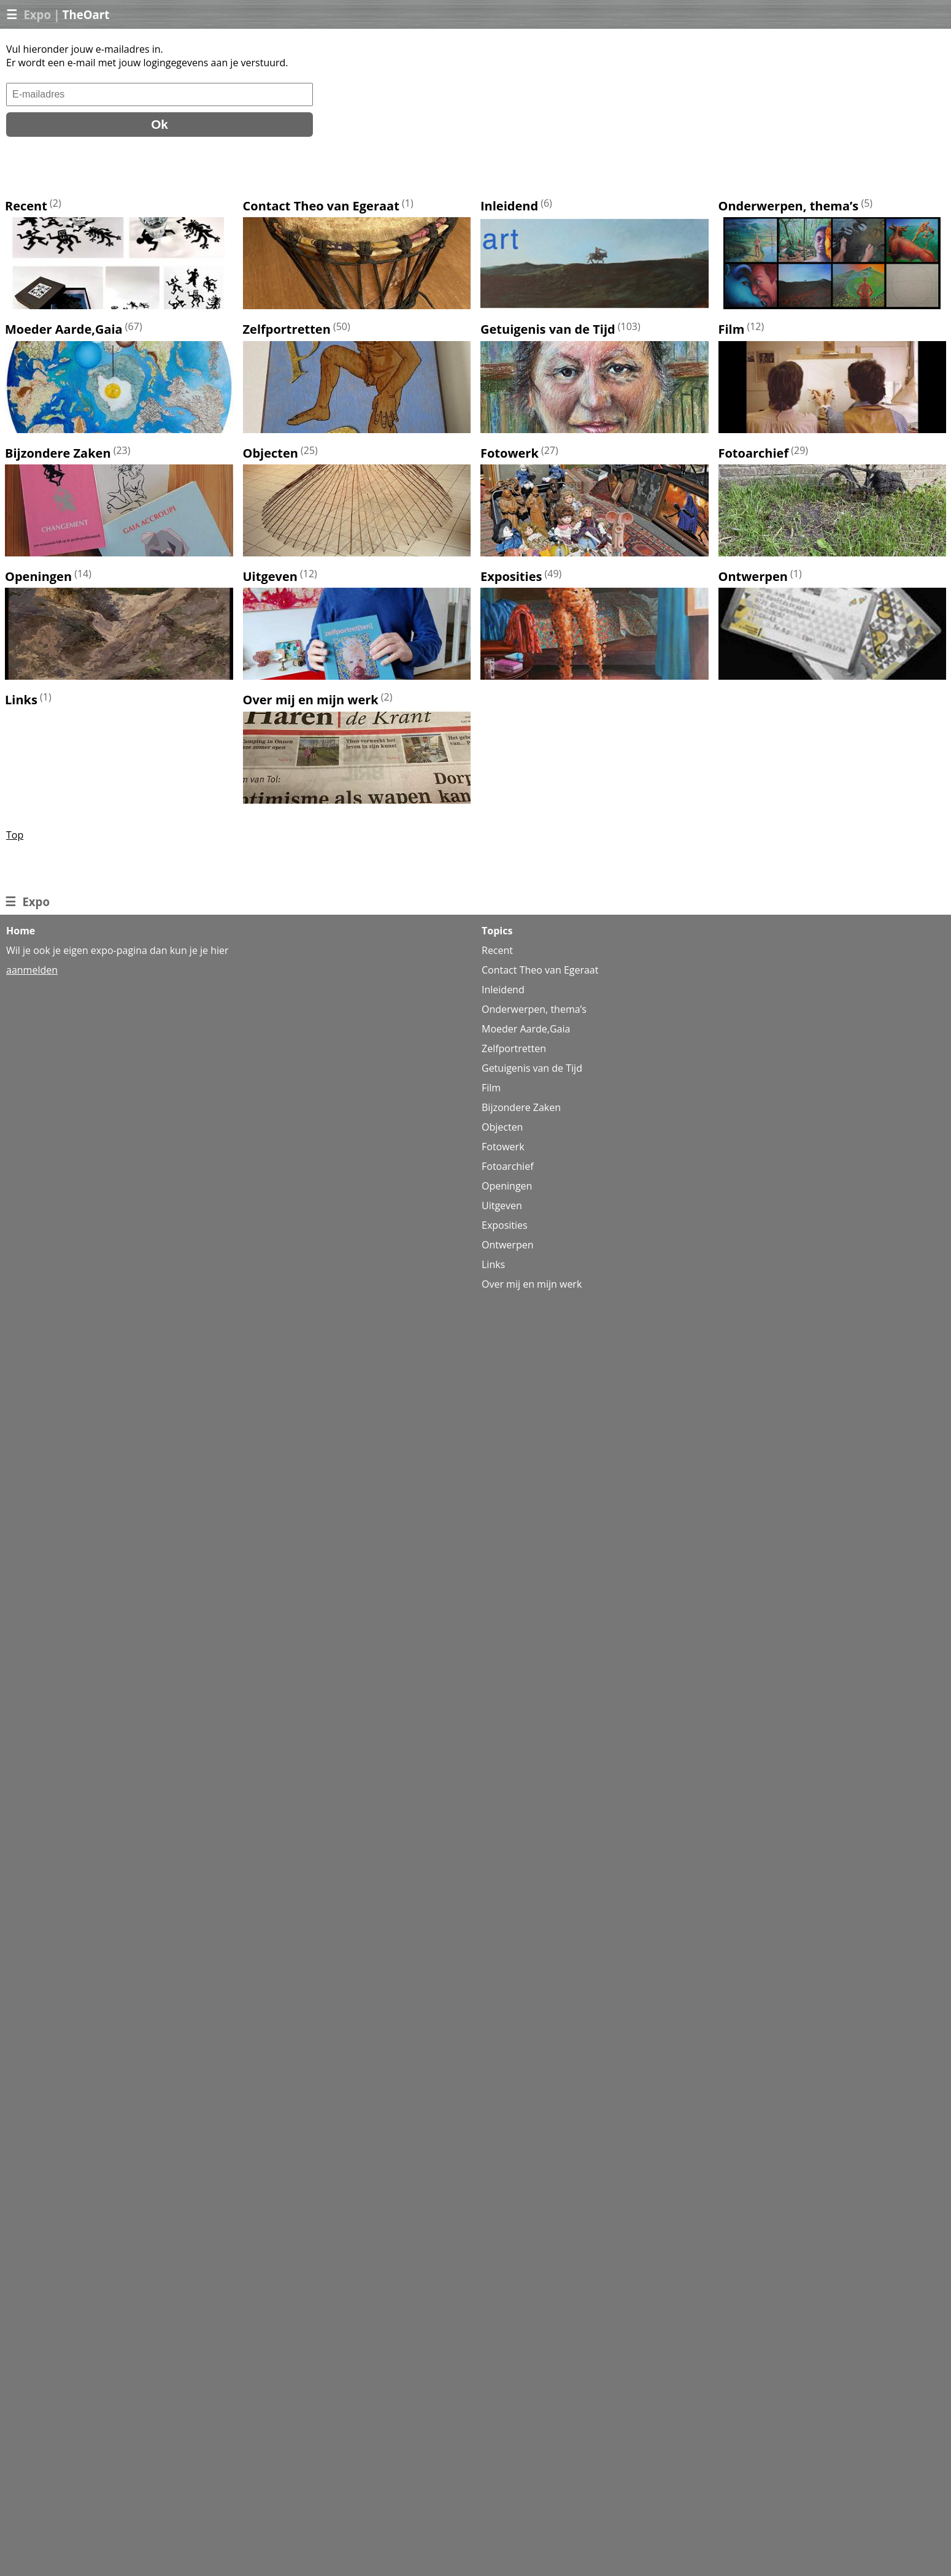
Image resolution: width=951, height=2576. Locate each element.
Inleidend (509, 206)
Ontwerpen (753, 576)
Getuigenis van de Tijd (547, 329)
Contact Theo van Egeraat (321, 206)
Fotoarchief (753, 453)
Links (21, 700)
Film (731, 329)
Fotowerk (509, 453)
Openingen (38, 576)
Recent (26, 206)
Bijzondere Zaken (58, 453)
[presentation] (99, 167)
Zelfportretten (287, 329)
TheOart (86, 14)
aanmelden (32, 970)
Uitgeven (270, 576)
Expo (37, 14)
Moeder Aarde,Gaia (64, 329)
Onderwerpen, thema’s (788, 206)
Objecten (270, 453)
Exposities (511, 576)
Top (14, 835)
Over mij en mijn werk (311, 700)
